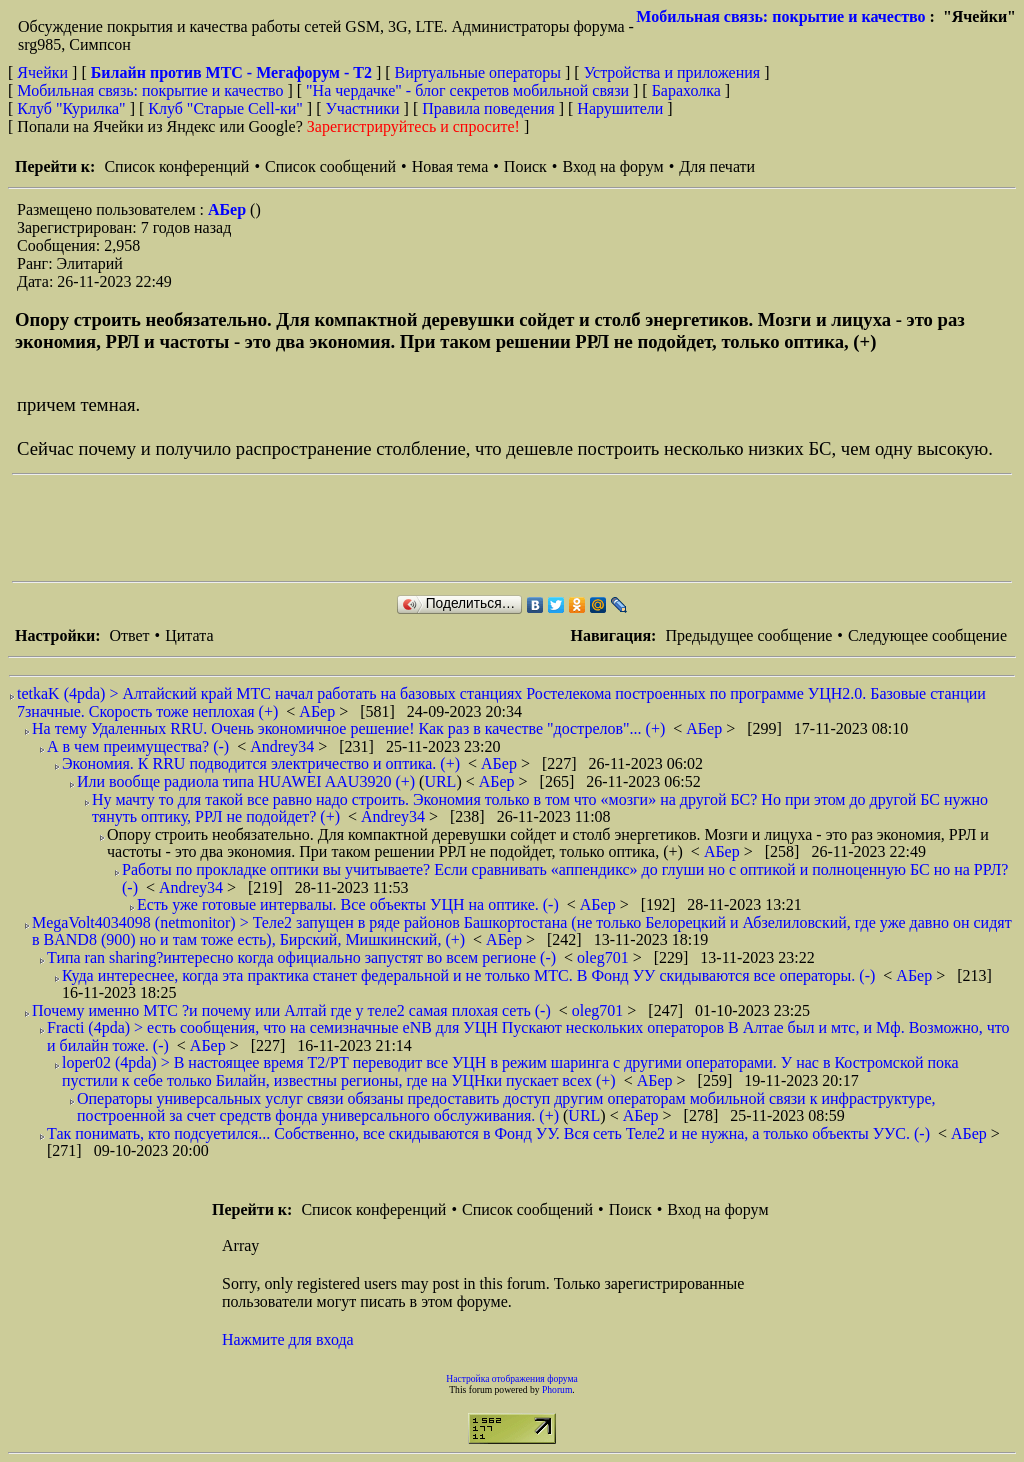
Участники (363, 108)
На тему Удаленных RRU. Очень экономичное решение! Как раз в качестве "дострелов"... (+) (348, 728)
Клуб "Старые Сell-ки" (225, 108)
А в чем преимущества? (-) (138, 746)
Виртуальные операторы (478, 72)
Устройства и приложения (672, 72)
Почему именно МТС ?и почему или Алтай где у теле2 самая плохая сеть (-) (291, 1010)
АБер (229, 209)
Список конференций (176, 166)
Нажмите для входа (288, 1339)
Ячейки (44, 72)
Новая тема (450, 166)
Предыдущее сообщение (748, 635)
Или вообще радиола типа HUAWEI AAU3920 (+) (246, 781)
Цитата (189, 635)
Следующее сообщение (927, 635)
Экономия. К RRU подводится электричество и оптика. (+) (261, 763)
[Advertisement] (376, 528)
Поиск (525, 166)
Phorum (557, 1389)
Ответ (129, 635)
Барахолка (686, 90)
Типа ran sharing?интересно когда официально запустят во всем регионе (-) (301, 957)
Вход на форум (612, 166)
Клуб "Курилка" (71, 108)
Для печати (717, 166)
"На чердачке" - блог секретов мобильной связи (467, 90)
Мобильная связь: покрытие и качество (780, 16)
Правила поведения (488, 108)
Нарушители (620, 108)
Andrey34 (284, 746)
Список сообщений (330, 166)
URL (440, 781)
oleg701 (605, 957)
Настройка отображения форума (512, 1378)
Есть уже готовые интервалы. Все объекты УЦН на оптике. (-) (348, 904)
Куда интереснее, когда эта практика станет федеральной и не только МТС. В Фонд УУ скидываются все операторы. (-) (468, 975)
